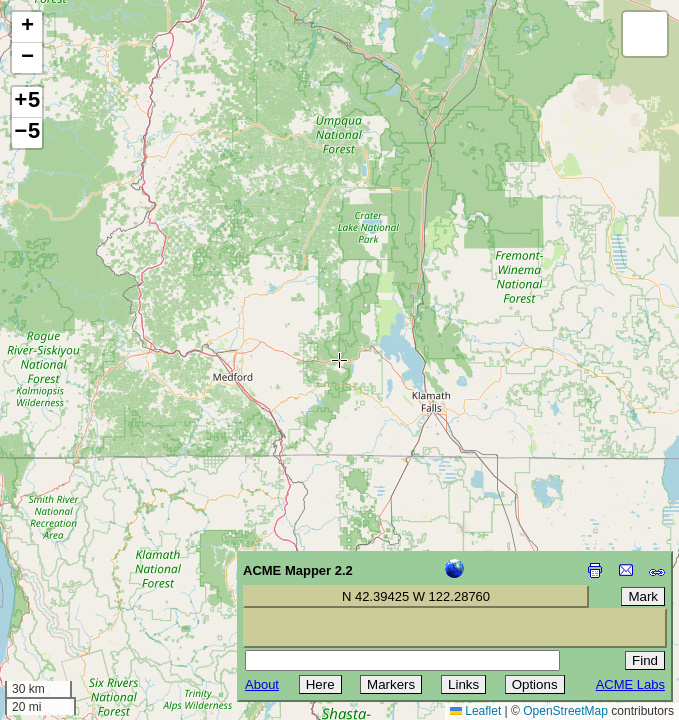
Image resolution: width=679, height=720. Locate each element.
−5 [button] (27, 133)
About (262, 684)
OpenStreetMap (565, 711)
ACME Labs (630, 684)
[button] (27, 27)
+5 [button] (27, 102)
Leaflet (475, 711)
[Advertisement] (106, 578)
